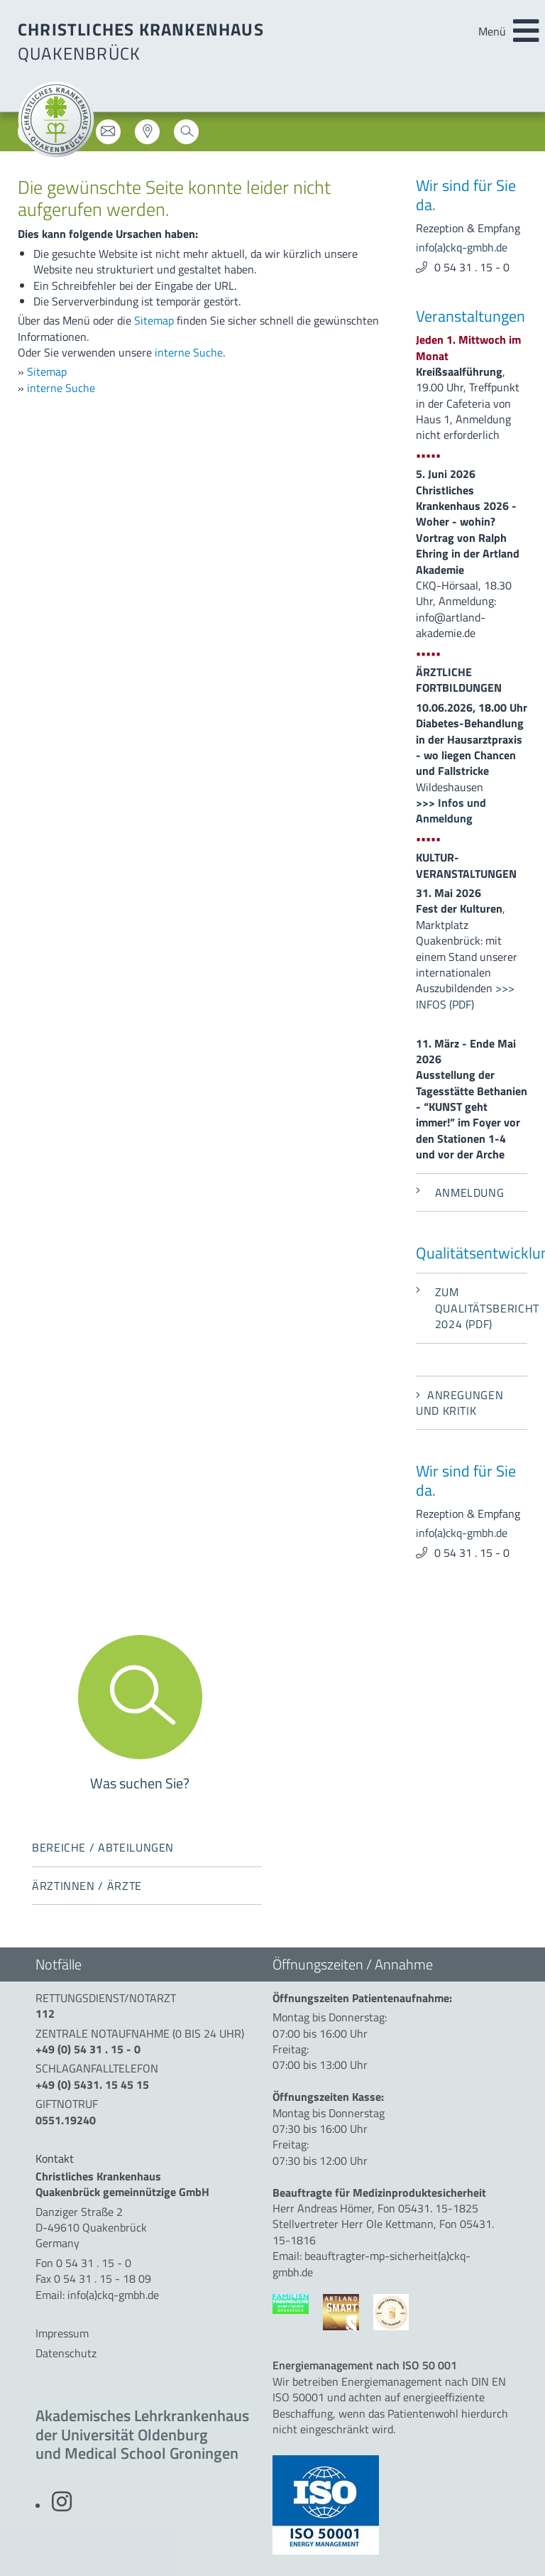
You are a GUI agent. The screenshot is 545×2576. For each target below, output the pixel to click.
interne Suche (189, 352)
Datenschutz (66, 2353)
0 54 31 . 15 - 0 (472, 267)
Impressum (62, 2333)
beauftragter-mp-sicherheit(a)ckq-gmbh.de (371, 2263)
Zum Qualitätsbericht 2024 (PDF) (471, 1307)
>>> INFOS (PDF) (465, 995)
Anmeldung (460, 1192)
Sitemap (154, 320)
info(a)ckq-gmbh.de (461, 247)
